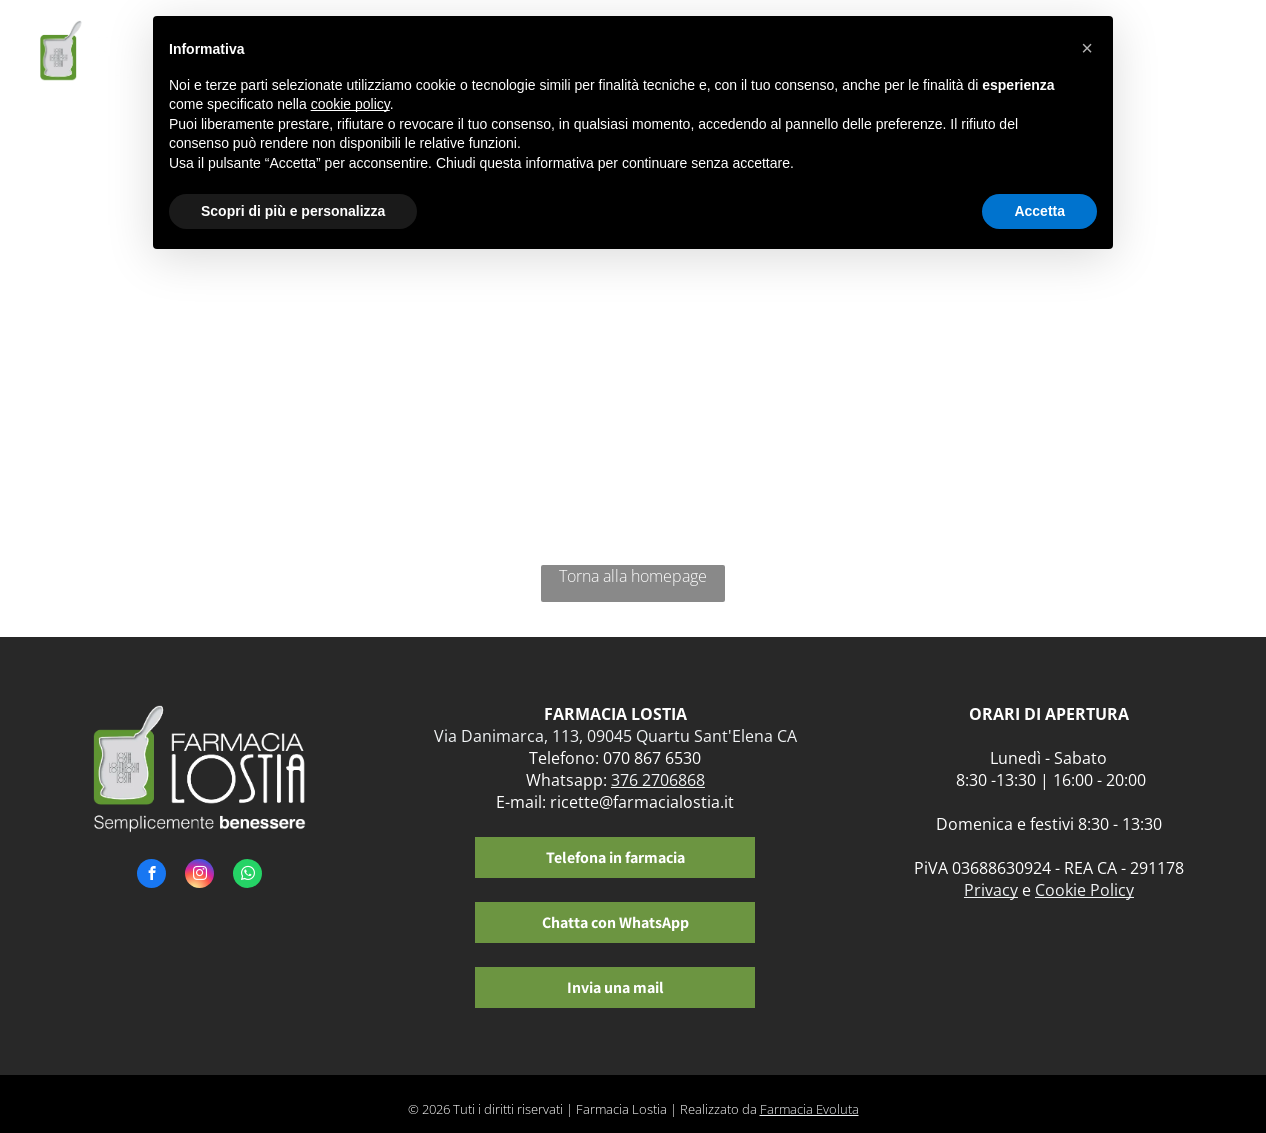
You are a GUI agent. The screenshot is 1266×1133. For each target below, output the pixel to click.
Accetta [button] (1039, 211)
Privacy (991, 890)
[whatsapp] (247, 876)
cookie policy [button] (350, 104)
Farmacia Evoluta (809, 1109)
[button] (1087, 48)
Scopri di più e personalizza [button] (293, 211)
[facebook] (151, 876)
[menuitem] (1134, 57)
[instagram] (199, 876)
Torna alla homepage (633, 576)
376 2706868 (658, 780)
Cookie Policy (1084, 890)
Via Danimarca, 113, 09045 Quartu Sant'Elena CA (615, 736)
